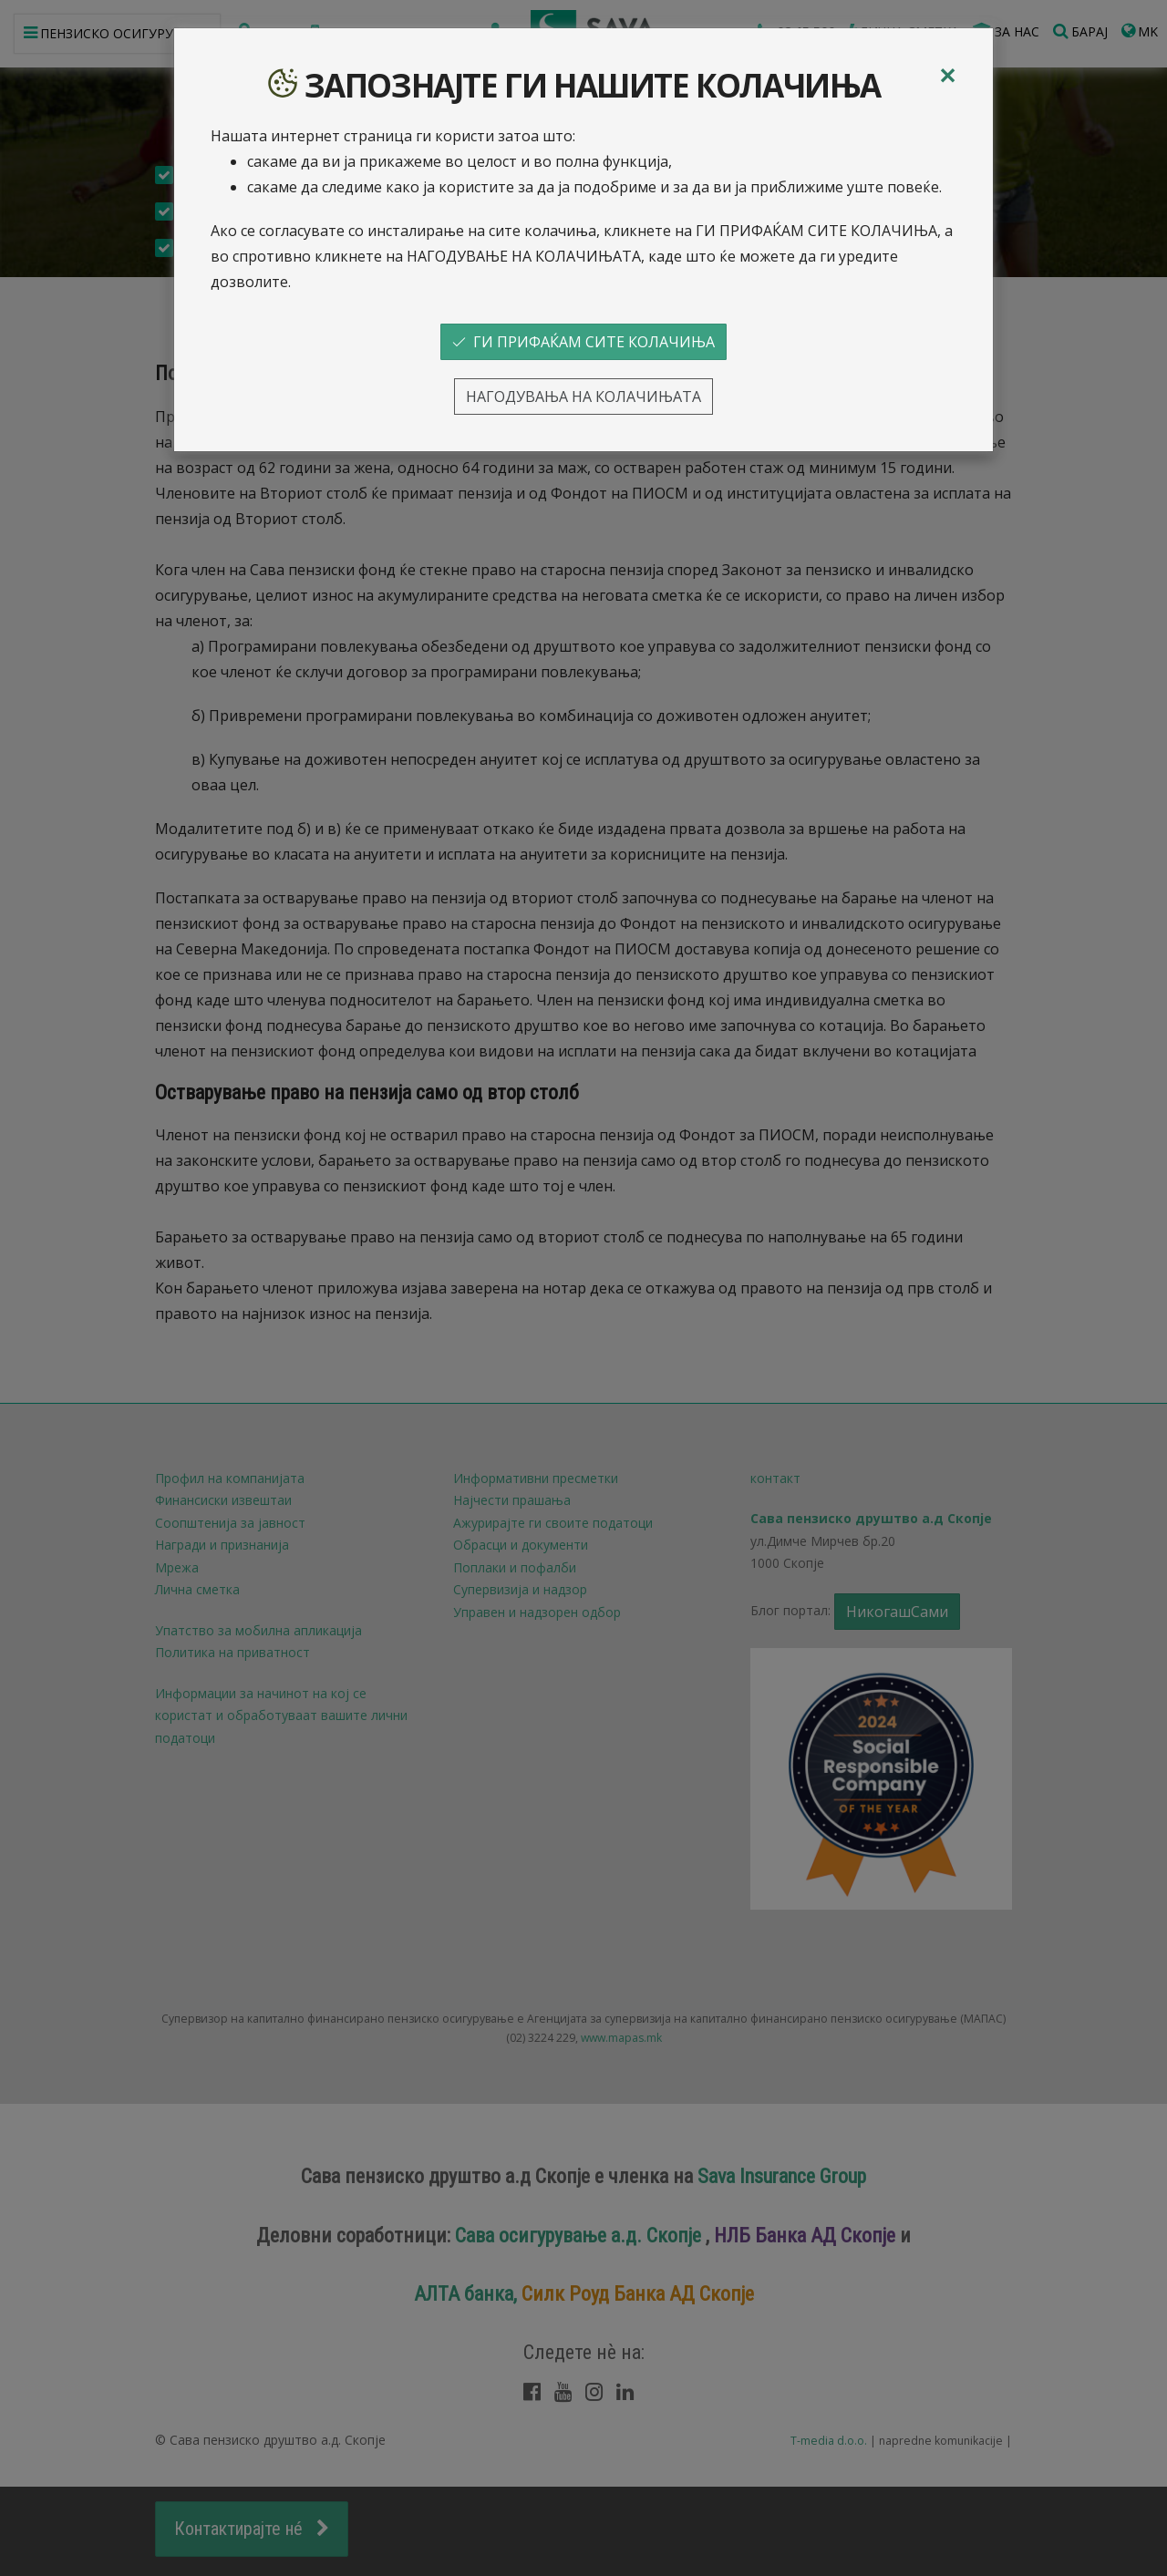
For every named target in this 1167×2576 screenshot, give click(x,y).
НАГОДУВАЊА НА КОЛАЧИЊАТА (583, 396)
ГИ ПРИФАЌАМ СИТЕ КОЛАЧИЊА (583, 342)
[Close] (947, 76)
